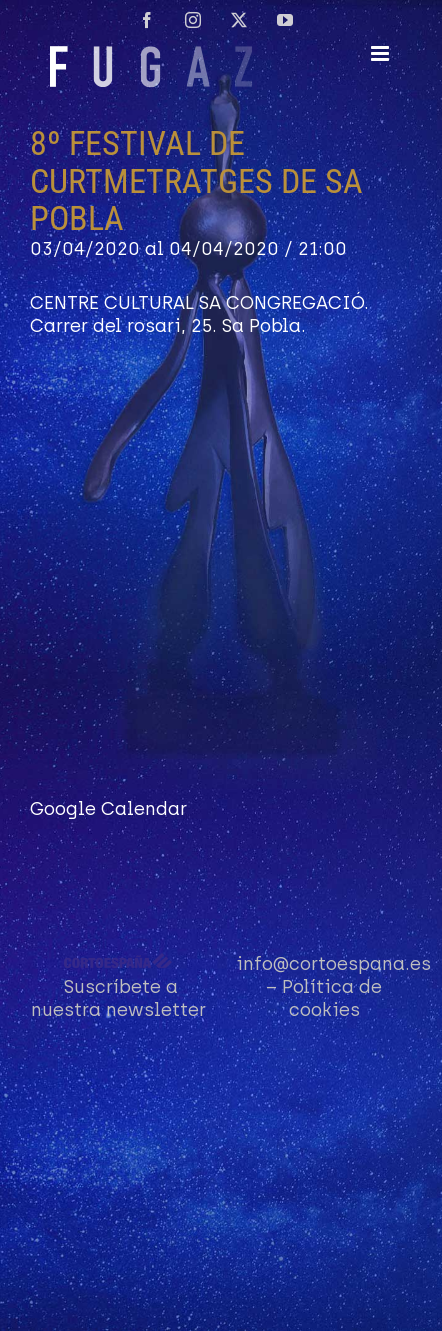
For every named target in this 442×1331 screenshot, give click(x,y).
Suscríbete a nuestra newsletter (118, 998)
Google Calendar (108, 809)
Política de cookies (332, 998)
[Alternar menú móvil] (381, 53)
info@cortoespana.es (333, 964)
